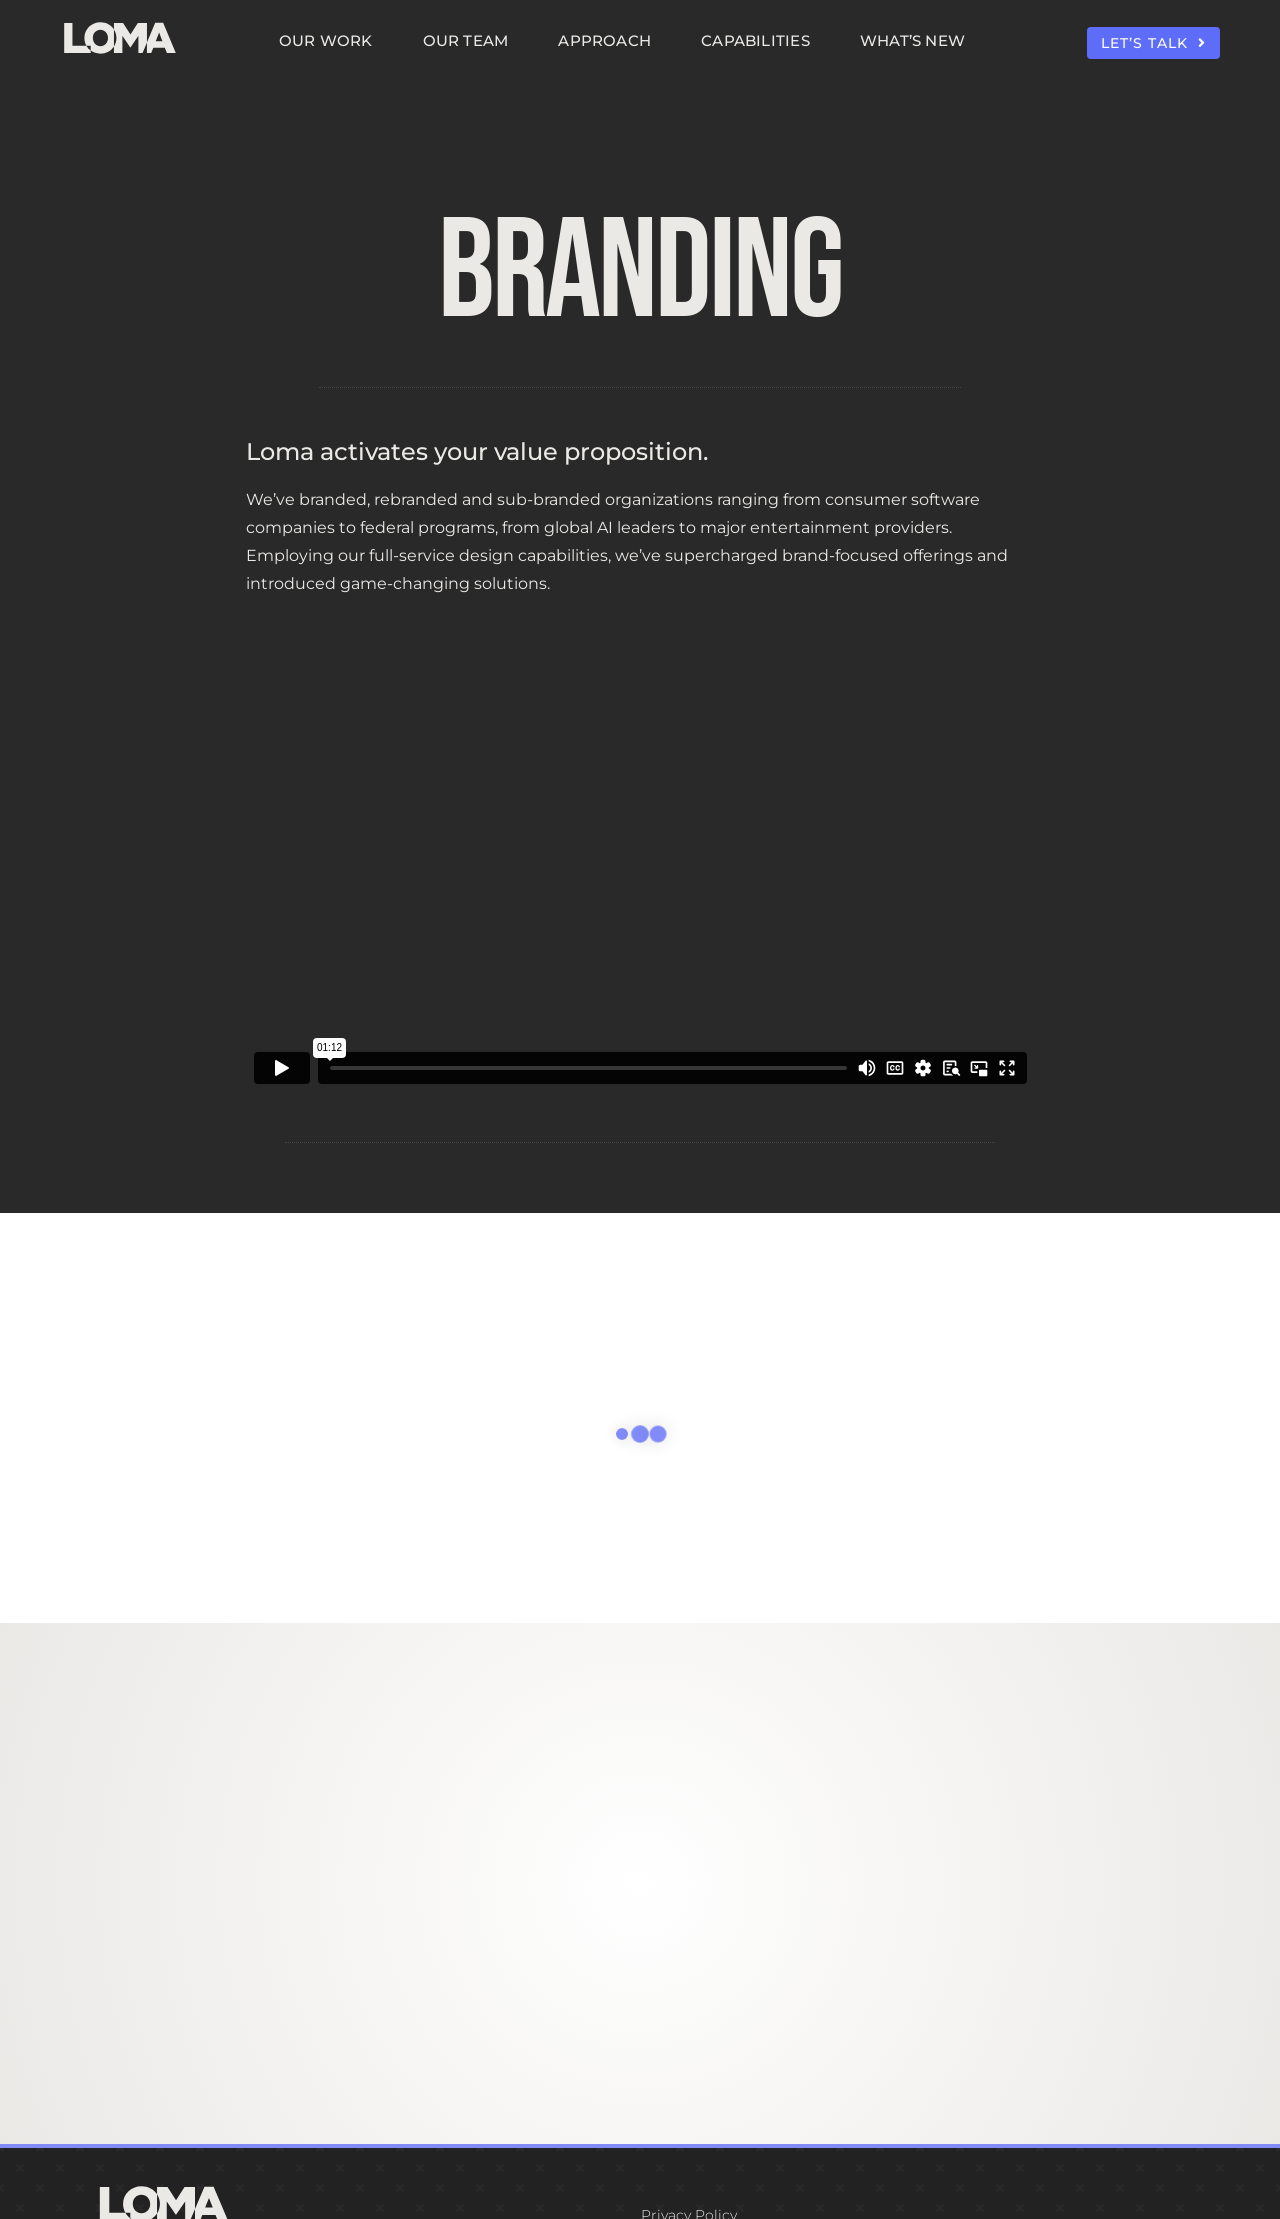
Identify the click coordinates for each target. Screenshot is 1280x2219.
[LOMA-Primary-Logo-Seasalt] (120, 22)
